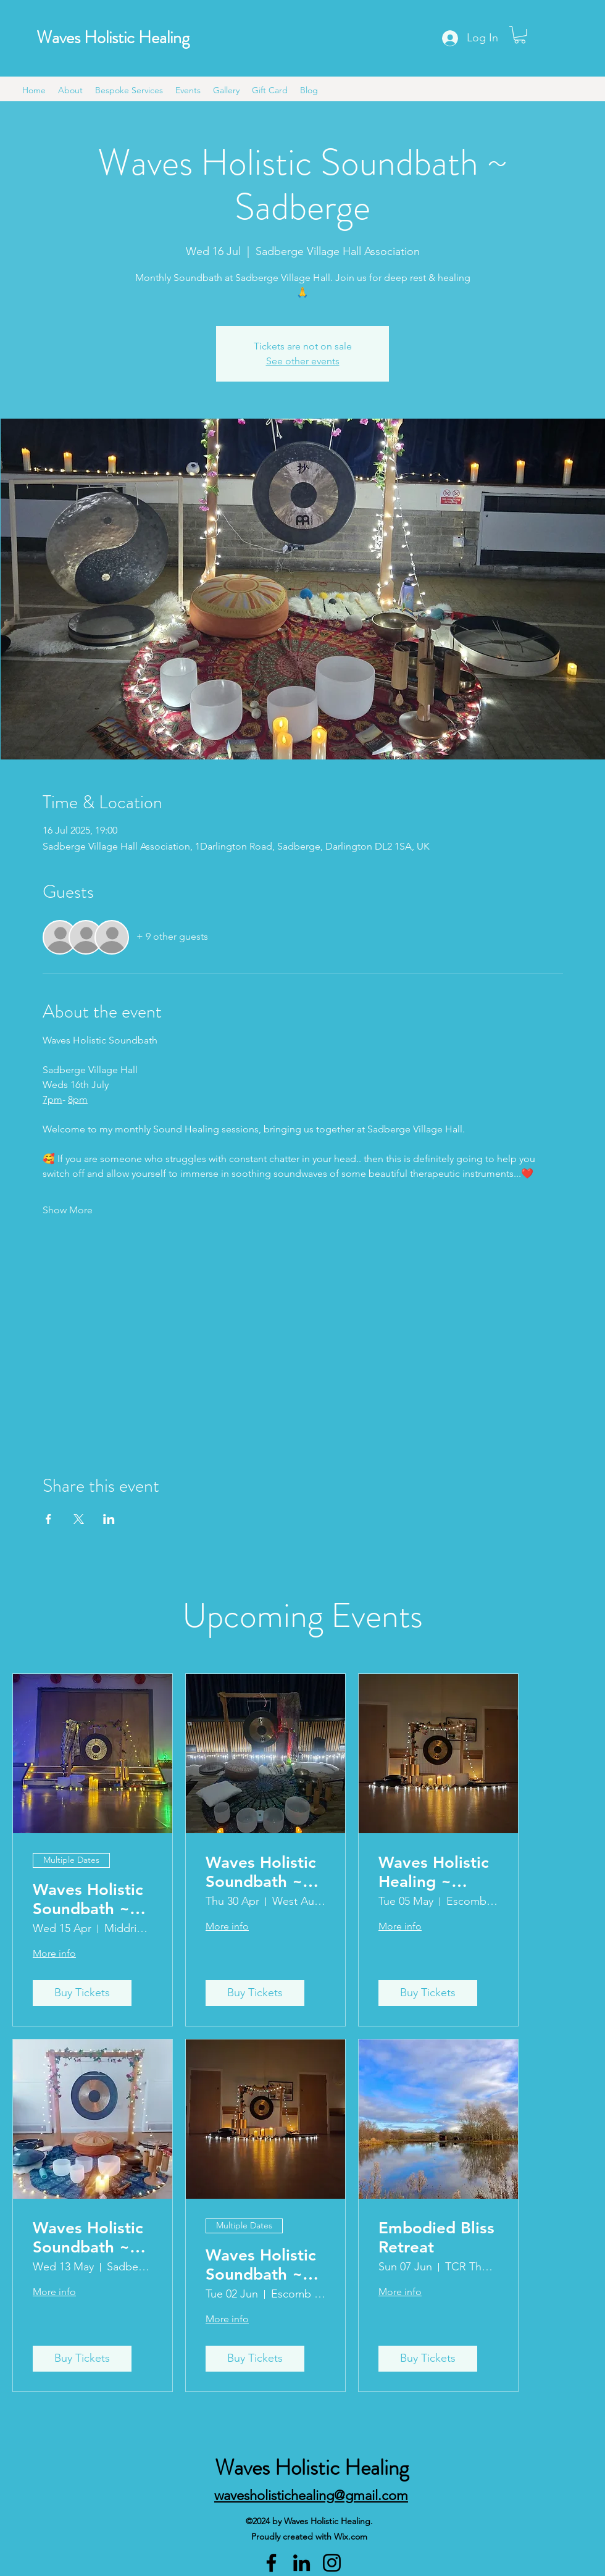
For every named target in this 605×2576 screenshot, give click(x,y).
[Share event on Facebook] (48, 1519)
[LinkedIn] (302, 2563)
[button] (519, 35)
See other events (303, 361)
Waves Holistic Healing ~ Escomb (433, 1872)
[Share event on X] (79, 1519)
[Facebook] (271, 2563)
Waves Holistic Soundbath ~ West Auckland (262, 1872)
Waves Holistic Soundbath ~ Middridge (88, 1899)
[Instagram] (332, 2563)
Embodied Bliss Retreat (436, 2237)
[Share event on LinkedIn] (109, 1519)
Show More (68, 1210)
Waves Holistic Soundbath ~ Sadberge (88, 2237)
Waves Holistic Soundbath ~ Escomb (261, 2265)
